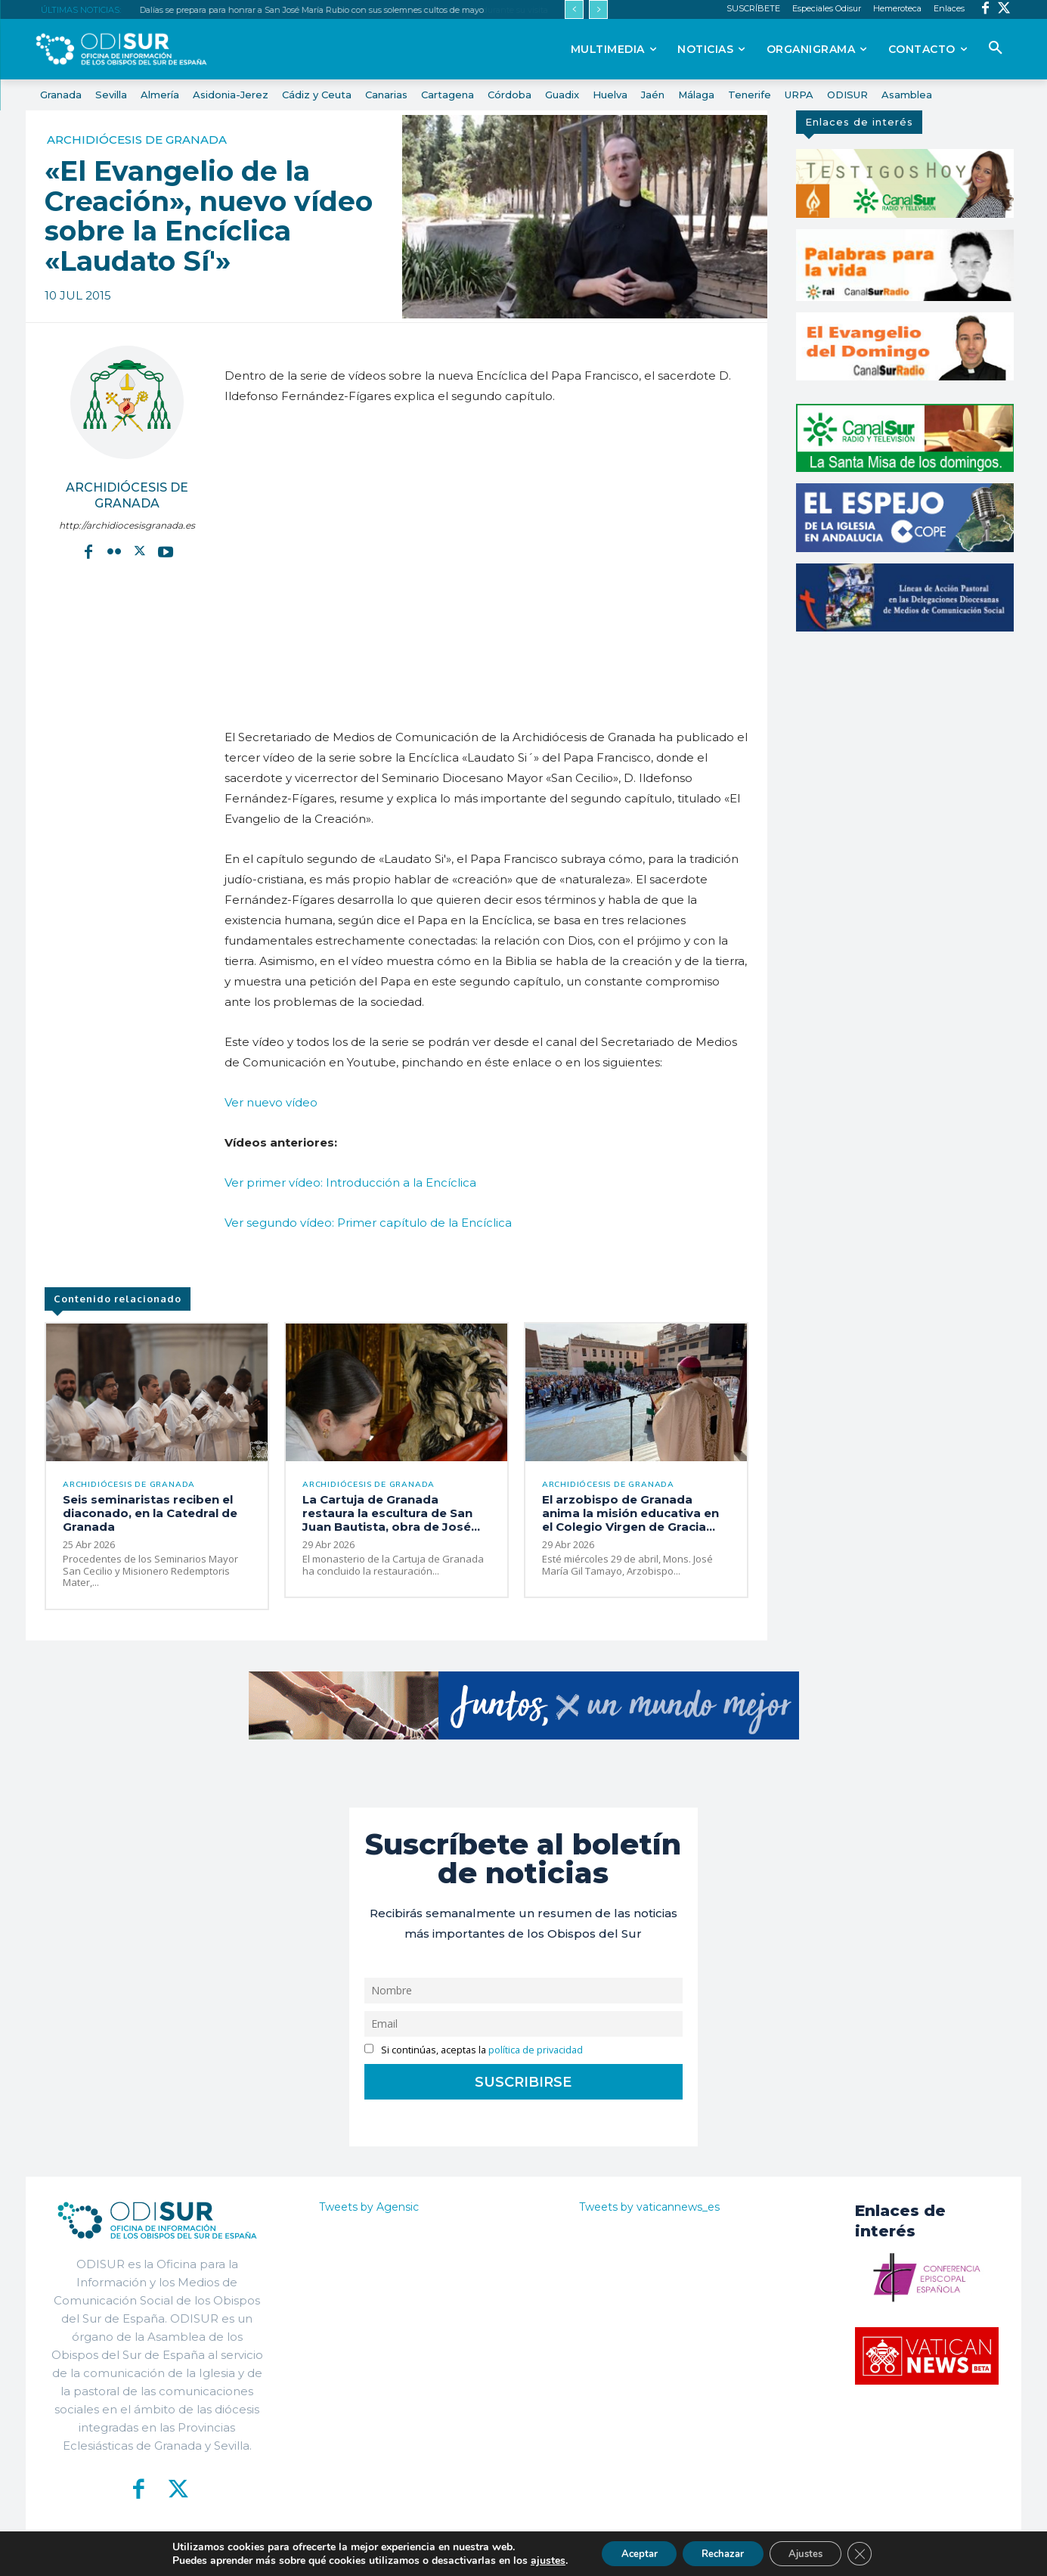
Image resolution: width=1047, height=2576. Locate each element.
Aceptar (628, 2552)
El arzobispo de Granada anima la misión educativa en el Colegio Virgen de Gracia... (630, 1514)
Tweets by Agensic (369, 2208)
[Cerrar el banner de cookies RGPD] (873, 2552)
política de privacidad (535, 2051)
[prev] (574, 9)
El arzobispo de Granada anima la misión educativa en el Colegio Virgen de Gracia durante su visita (336, 10)
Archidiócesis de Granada (137, 139)
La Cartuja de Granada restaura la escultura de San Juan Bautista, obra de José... (391, 1514)
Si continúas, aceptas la (473, 2051)
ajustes (532, 2559)
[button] (995, 48)
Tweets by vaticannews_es (649, 2208)
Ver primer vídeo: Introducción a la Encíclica (350, 1182)
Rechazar (721, 2552)
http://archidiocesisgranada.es (127, 525)
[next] (598, 9)
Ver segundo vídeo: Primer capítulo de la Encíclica (368, 1222)
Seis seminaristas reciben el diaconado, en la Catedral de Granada (150, 1514)
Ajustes (813, 2552)
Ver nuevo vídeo (271, 1102)
